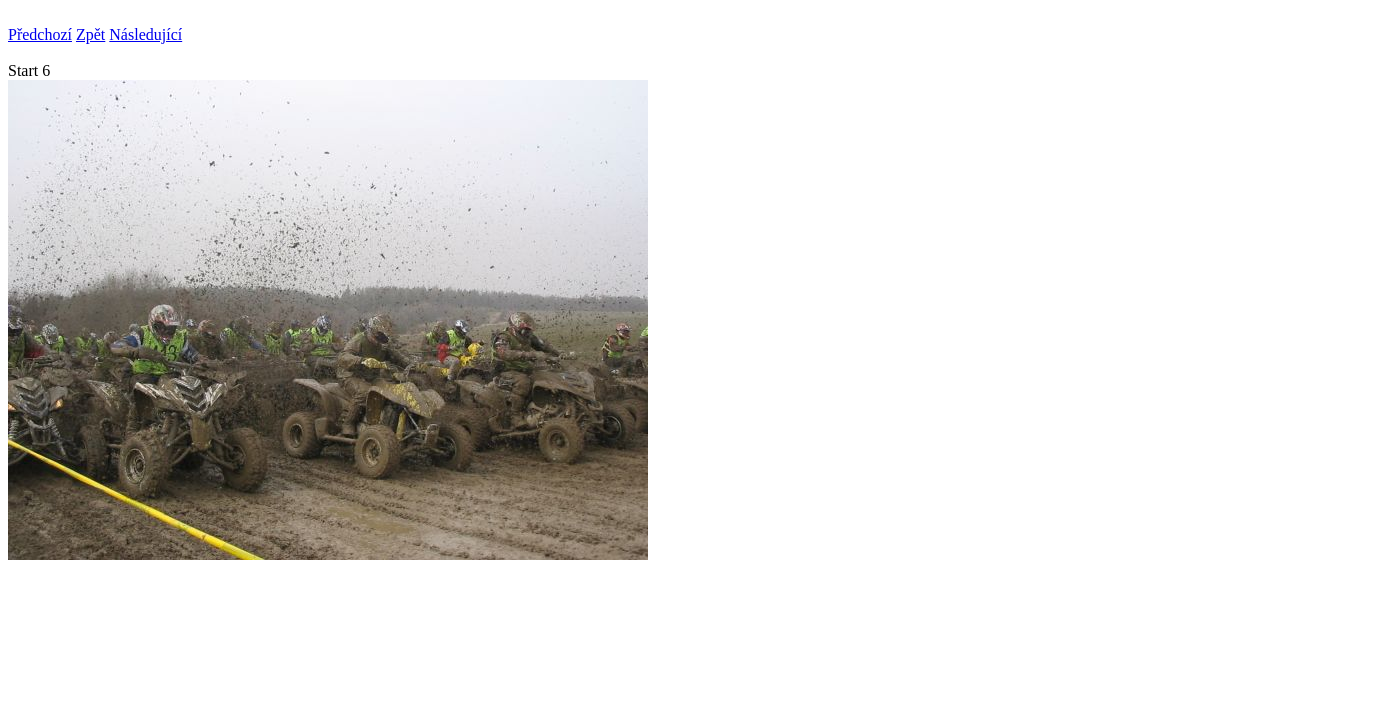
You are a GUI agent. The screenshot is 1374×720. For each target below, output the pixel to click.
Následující (145, 34)
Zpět (90, 34)
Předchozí (40, 34)
